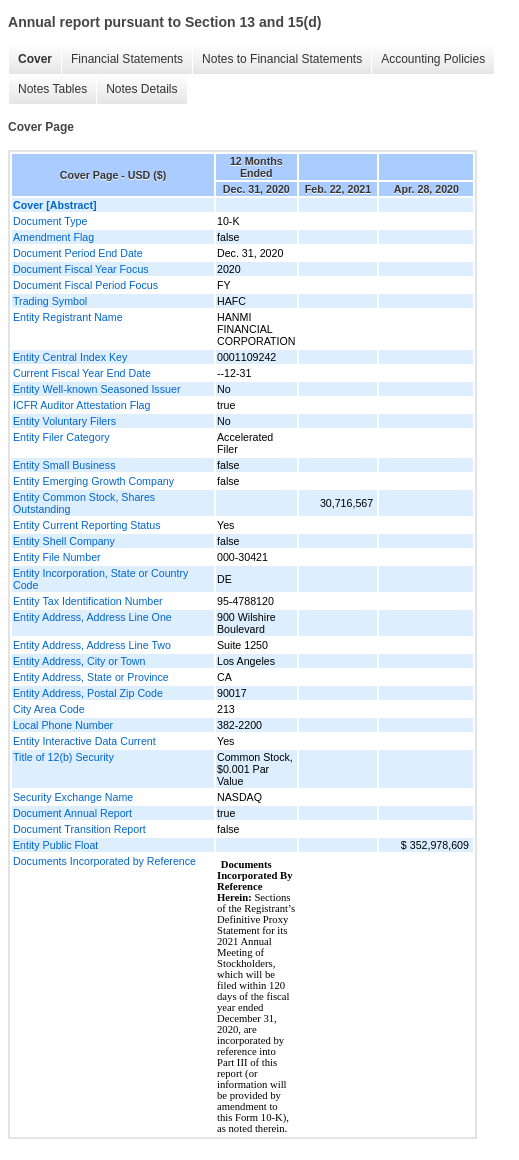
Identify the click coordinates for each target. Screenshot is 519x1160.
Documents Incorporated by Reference (104, 861)
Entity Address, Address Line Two (92, 645)
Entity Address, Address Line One (92, 617)
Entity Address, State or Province (91, 677)
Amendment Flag (53, 237)
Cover (35, 59)
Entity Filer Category (61, 437)
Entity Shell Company (64, 541)
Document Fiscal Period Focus (85, 285)
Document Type (50, 221)
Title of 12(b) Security (63, 757)
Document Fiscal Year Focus (81, 269)
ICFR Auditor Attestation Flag (81, 405)
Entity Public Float (55, 845)
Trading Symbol (50, 301)
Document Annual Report (72, 813)
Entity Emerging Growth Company (93, 481)
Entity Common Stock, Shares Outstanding (84, 503)
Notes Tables (52, 89)
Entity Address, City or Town (79, 661)
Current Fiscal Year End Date (82, 373)
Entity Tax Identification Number (88, 601)
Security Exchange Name (73, 797)
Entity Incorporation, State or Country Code (100, 579)
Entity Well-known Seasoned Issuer (96, 389)
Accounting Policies (433, 59)
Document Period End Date (78, 253)
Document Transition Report (79, 829)
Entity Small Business (64, 465)
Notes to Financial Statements (282, 59)
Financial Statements (127, 59)
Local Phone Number (63, 725)
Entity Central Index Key (70, 357)
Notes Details (141, 89)
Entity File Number (57, 557)
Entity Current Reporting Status (86, 525)
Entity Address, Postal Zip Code (88, 693)
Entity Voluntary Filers (64, 421)
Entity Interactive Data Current (84, 741)
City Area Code (49, 709)
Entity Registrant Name (68, 317)
